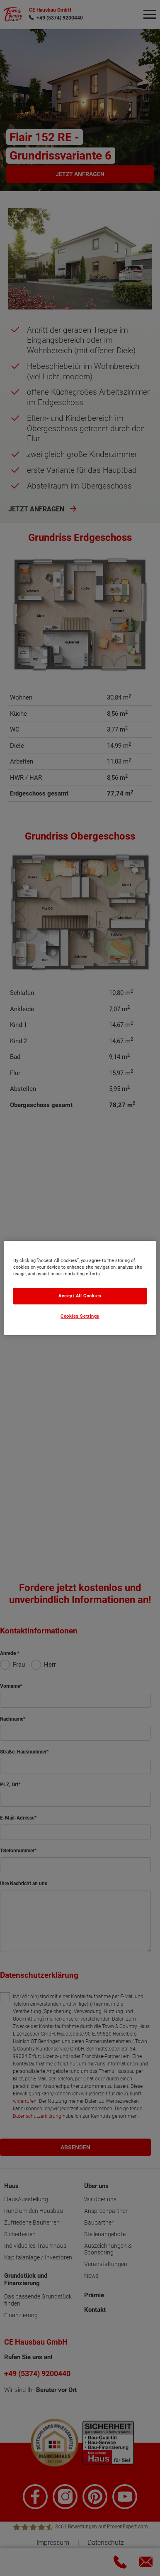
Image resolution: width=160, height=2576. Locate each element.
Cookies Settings (80, 1316)
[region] (80, 1288)
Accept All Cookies (80, 1296)
